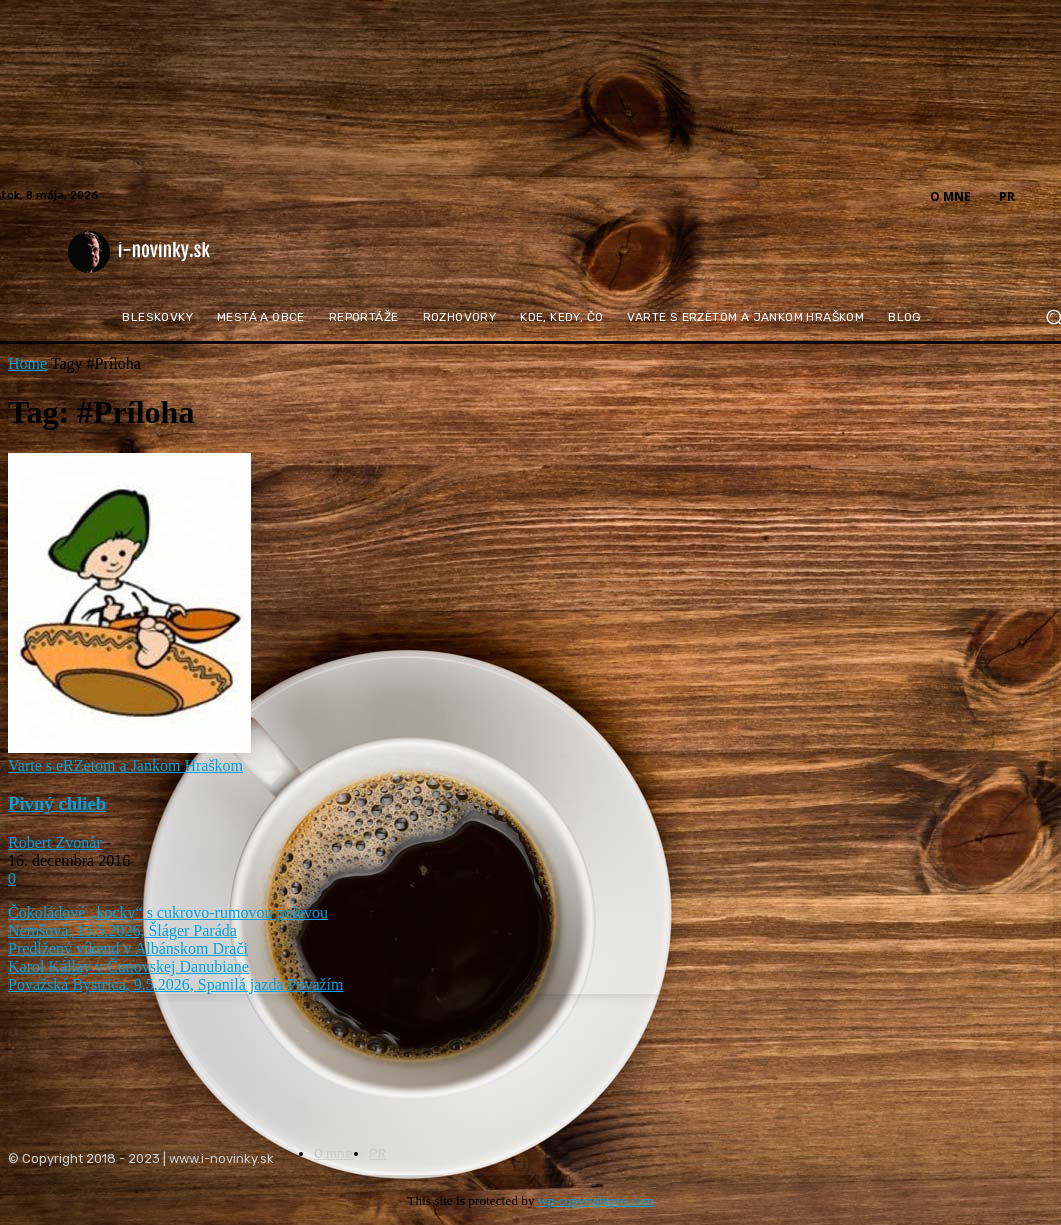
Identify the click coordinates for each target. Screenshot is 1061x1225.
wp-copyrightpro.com (596, 1200)
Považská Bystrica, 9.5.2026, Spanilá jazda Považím (175, 984)
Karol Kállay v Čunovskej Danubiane (128, 966)
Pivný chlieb (57, 803)
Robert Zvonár (55, 842)
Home (27, 363)
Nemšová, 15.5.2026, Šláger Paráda (122, 930)
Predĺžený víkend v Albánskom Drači (128, 948)
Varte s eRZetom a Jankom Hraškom (125, 765)
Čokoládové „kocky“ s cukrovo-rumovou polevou (168, 912)
